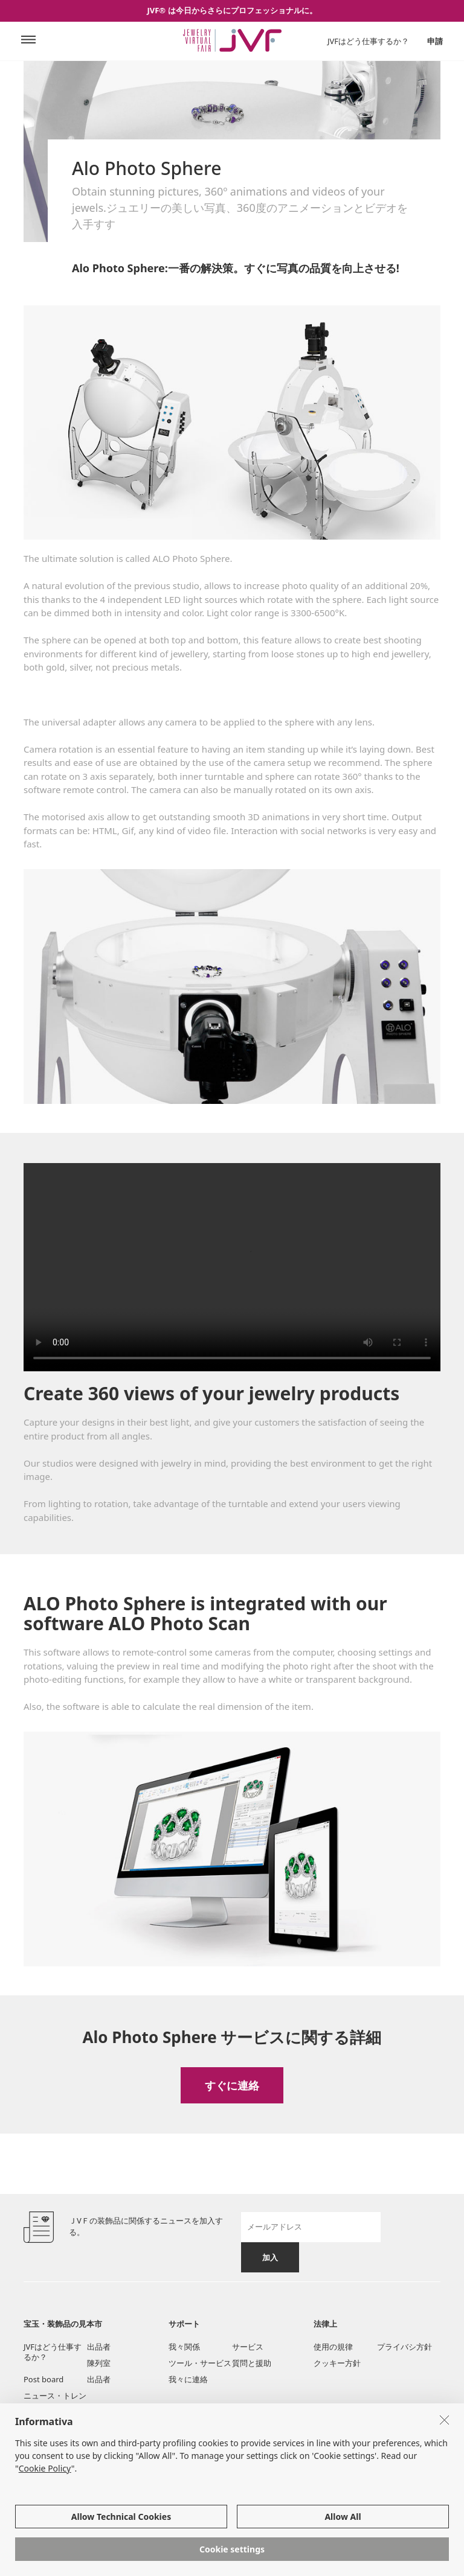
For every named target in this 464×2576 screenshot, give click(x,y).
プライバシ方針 (404, 2346)
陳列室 (99, 2363)
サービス (247, 2346)
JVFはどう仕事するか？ (368, 41)
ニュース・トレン (55, 2395)
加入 (270, 2257)
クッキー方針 (337, 2363)
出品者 (99, 2346)
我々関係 (184, 2346)
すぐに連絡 (232, 2085)
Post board (43, 2379)
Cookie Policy (45, 2468)
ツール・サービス (200, 2363)
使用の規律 (333, 2346)
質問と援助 (251, 2363)
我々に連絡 (188, 2379)
